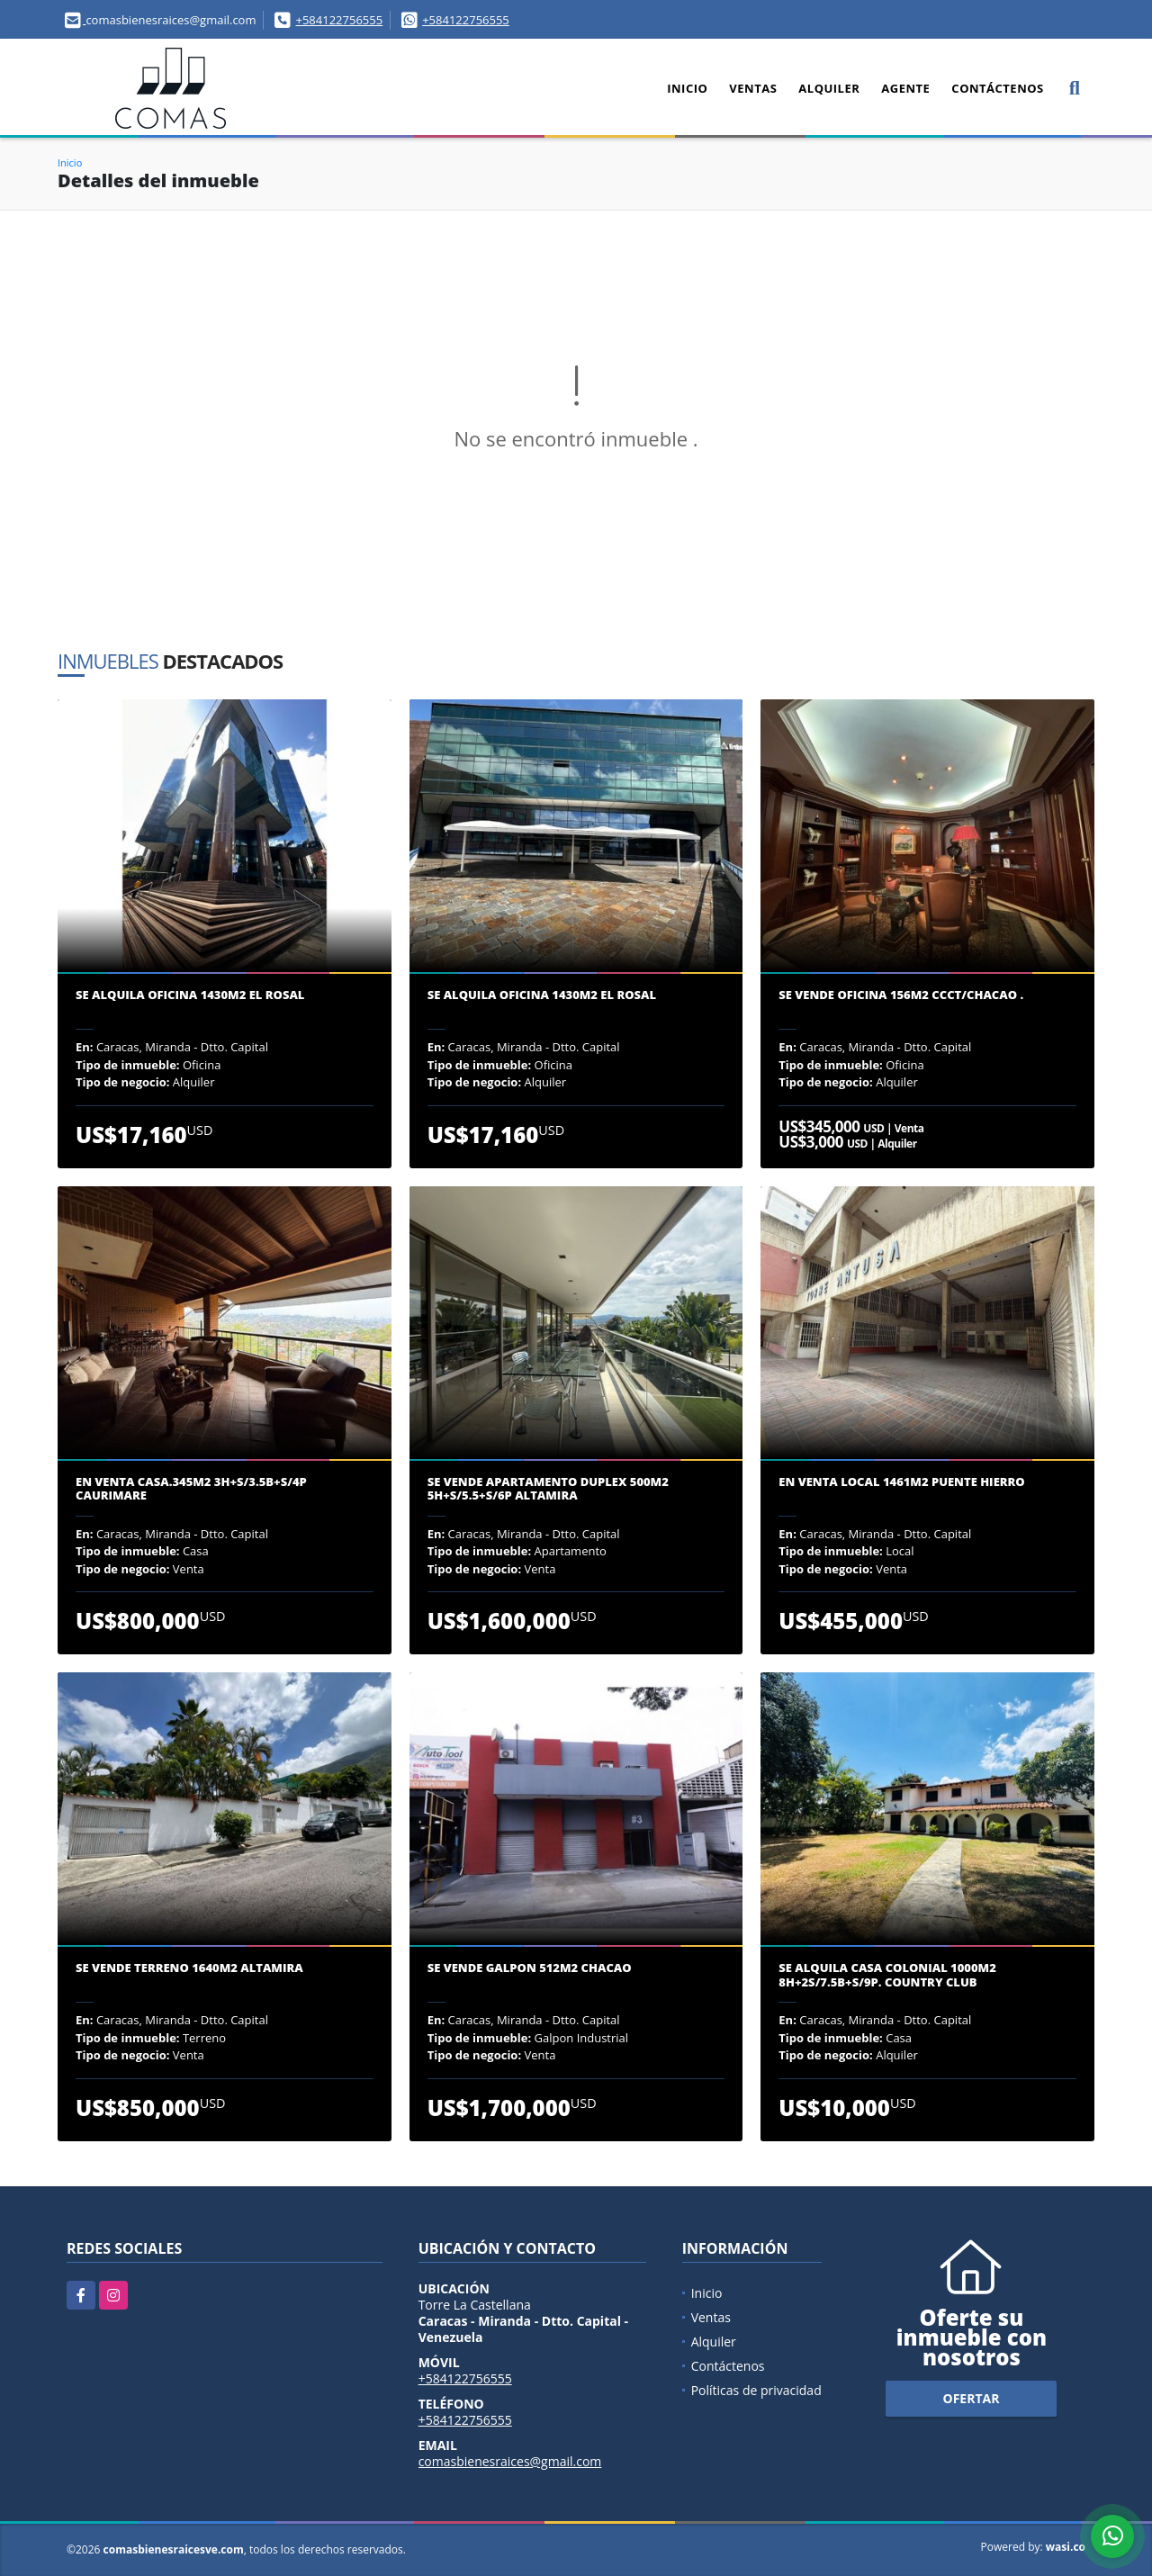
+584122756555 (339, 20)
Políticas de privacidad (756, 2390)
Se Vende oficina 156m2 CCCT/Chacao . (900, 995)
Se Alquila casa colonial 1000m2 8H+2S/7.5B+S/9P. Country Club (886, 1975)
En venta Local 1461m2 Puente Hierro (901, 1482)
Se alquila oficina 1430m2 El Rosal (190, 995)
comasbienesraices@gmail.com (510, 2461)
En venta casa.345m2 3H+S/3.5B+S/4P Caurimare (191, 1489)
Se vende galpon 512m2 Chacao (530, 1968)
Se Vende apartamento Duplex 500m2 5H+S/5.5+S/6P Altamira (548, 1489)
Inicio (687, 88)
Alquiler (829, 88)
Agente (905, 88)
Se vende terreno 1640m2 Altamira (189, 1968)
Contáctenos (997, 88)
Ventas (753, 88)
